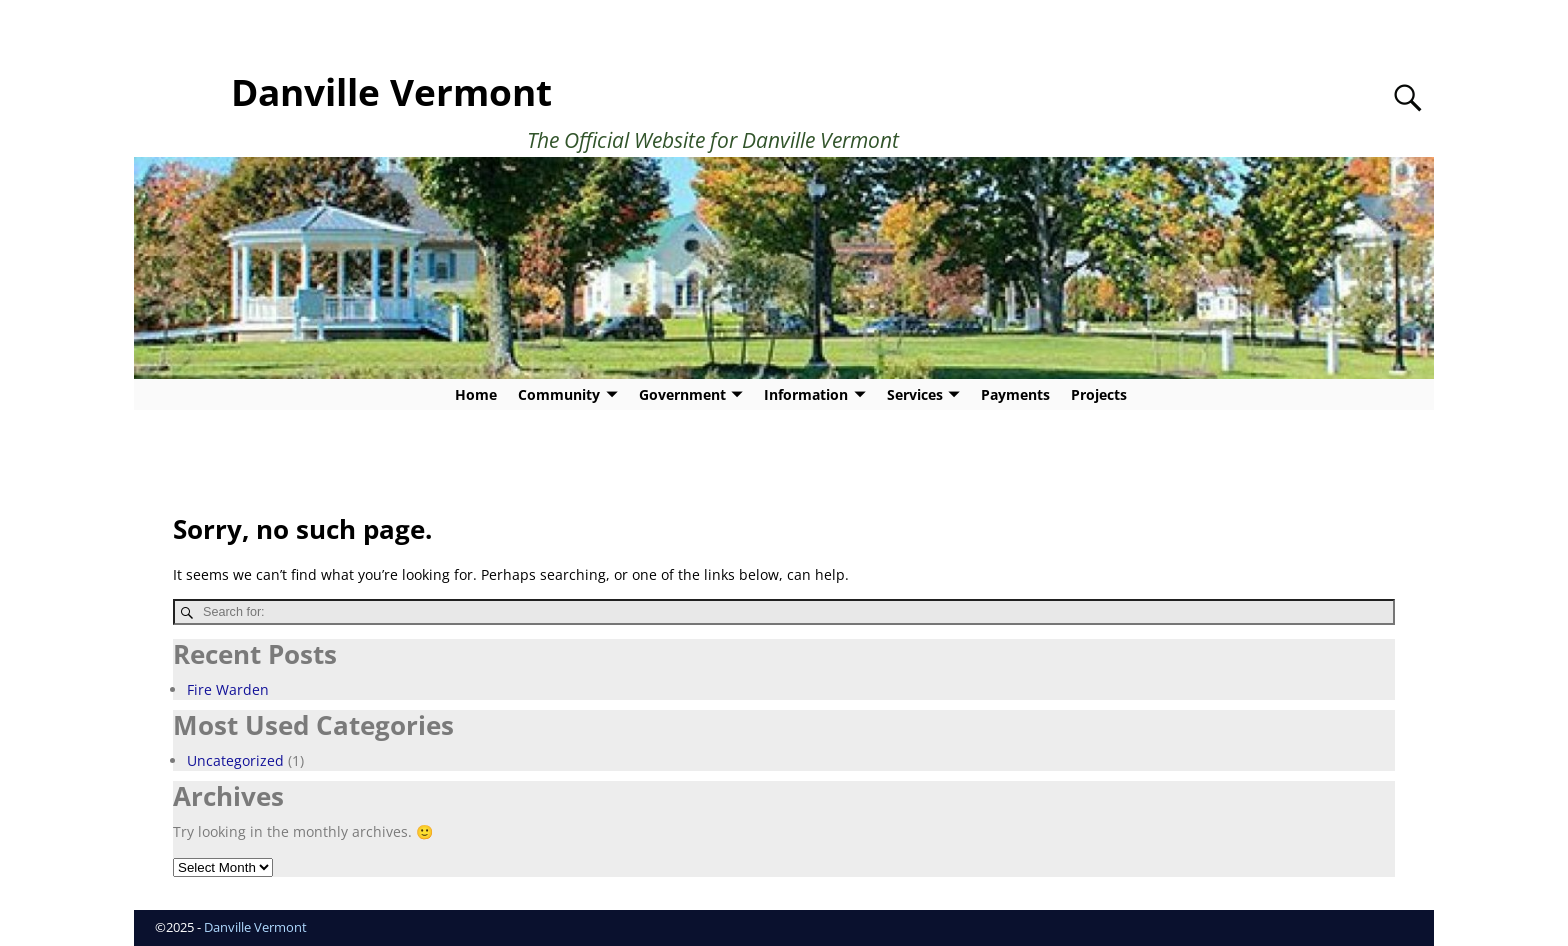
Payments (1015, 394)
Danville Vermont (391, 92)
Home (476, 394)
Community (559, 394)
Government (682, 394)
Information (806, 394)
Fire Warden (228, 689)
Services (915, 394)
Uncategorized (235, 760)
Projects (1099, 394)
